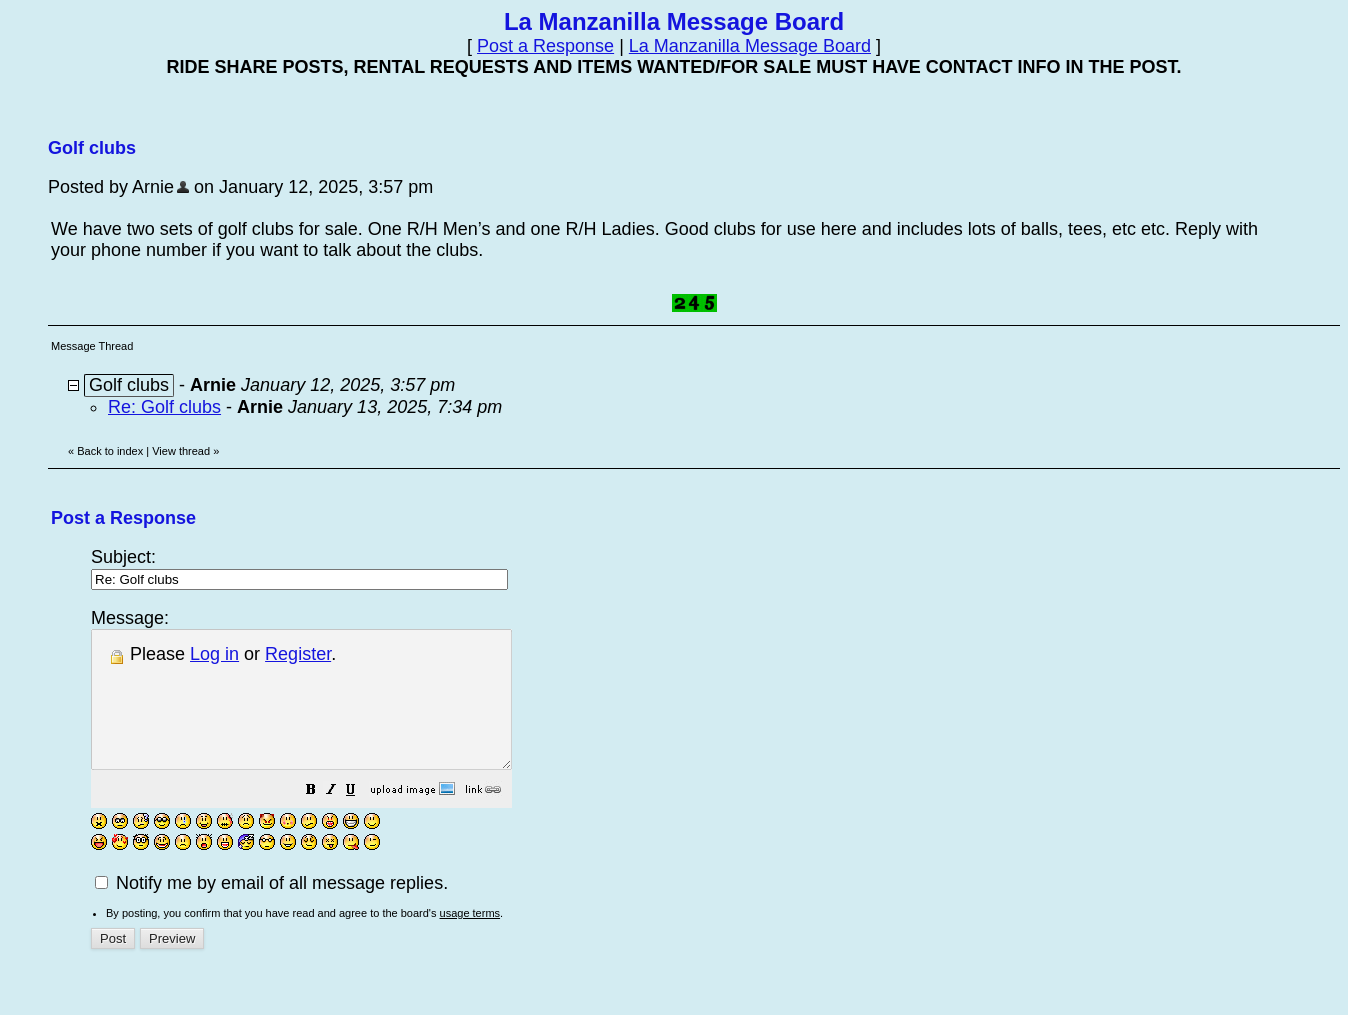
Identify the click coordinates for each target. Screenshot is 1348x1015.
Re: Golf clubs (164, 407)
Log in (214, 654)
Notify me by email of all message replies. (271, 910)
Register (298, 654)
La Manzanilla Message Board (750, 46)
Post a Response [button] (545, 46)
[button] (361, 818)
